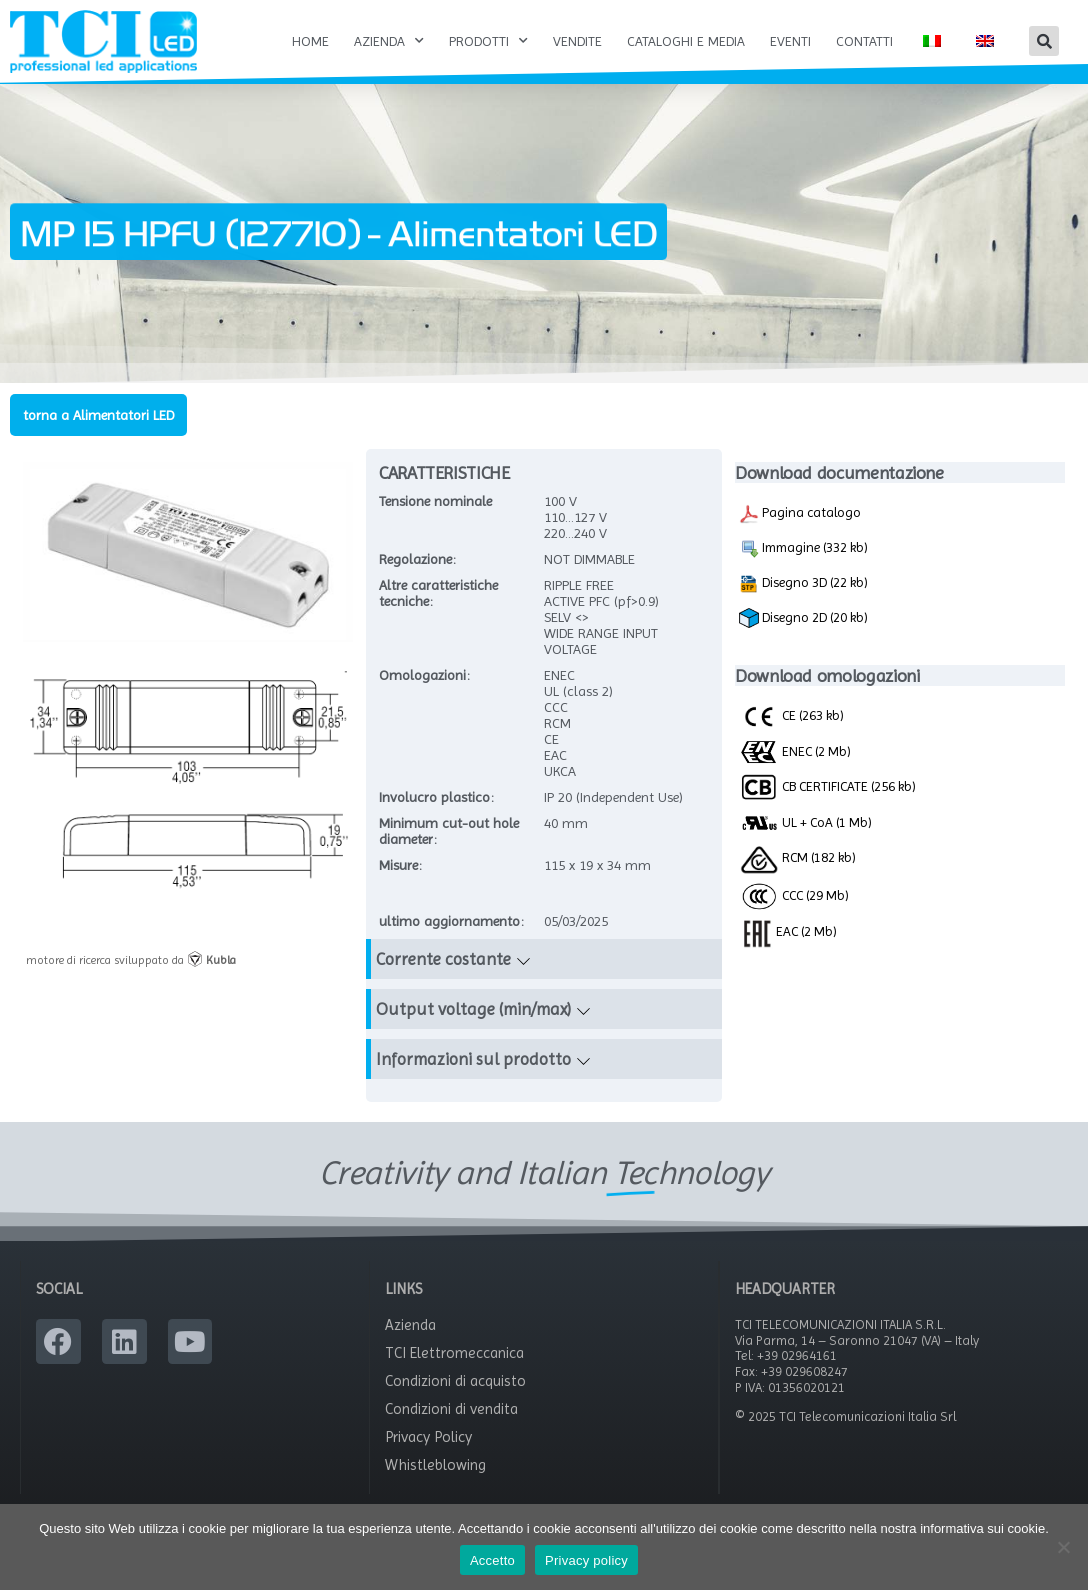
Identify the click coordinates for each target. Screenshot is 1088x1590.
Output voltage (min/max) (473, 1009)
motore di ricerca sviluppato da (131, 960)
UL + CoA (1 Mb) (805, 823)
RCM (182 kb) (797, 857)
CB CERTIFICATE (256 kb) (827, 786)
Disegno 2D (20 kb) (803, 618)
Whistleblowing (435, 1465)
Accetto (492, 1560)
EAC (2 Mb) (788, 931)
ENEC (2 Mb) (795, 751)
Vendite (577, 41)
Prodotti (488, 41)
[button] (1044, 41)
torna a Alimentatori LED (98, 415)
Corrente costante (443, 959)
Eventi (790, 41)
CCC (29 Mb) (794, 895)
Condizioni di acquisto (455, 1381)
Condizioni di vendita (451, 1409)
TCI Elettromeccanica (454, 1353)
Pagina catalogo (800, 514)
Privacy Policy (428, 1437)
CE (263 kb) (791, 715)
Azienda (389, 41)
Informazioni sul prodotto (473, 1059)
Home (310, 41)
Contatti (864, 41)
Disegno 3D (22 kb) (803, 584)
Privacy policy (586, 1560)
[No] (1063, 1547)
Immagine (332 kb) (803, 549)
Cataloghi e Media (686, 41)
